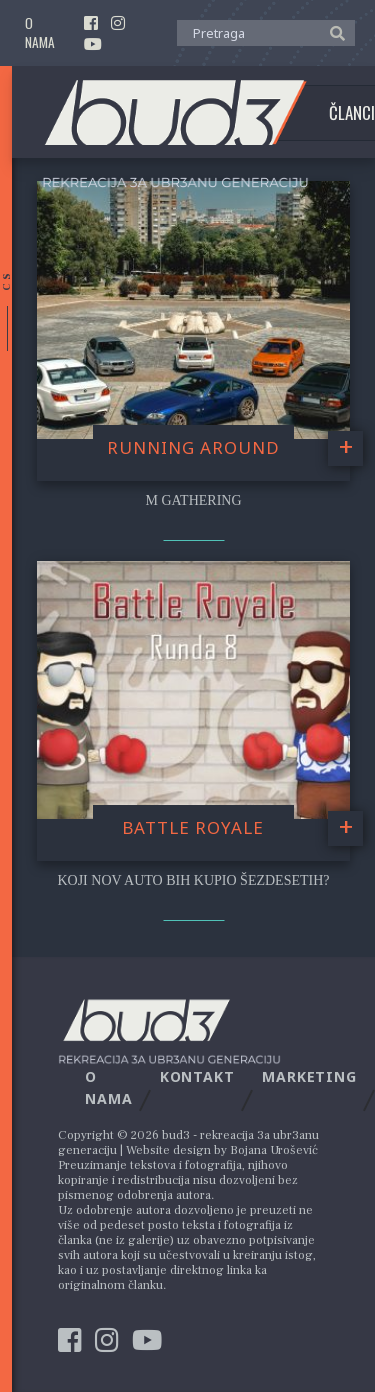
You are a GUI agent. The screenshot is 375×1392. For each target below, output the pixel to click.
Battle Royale (193, 827)
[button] (332, 32)
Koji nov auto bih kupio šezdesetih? (193, 880)
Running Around (193, 447)
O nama (40, 33)
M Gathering (193, 500)
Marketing (309, 1076)
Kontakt (197, 1076)
